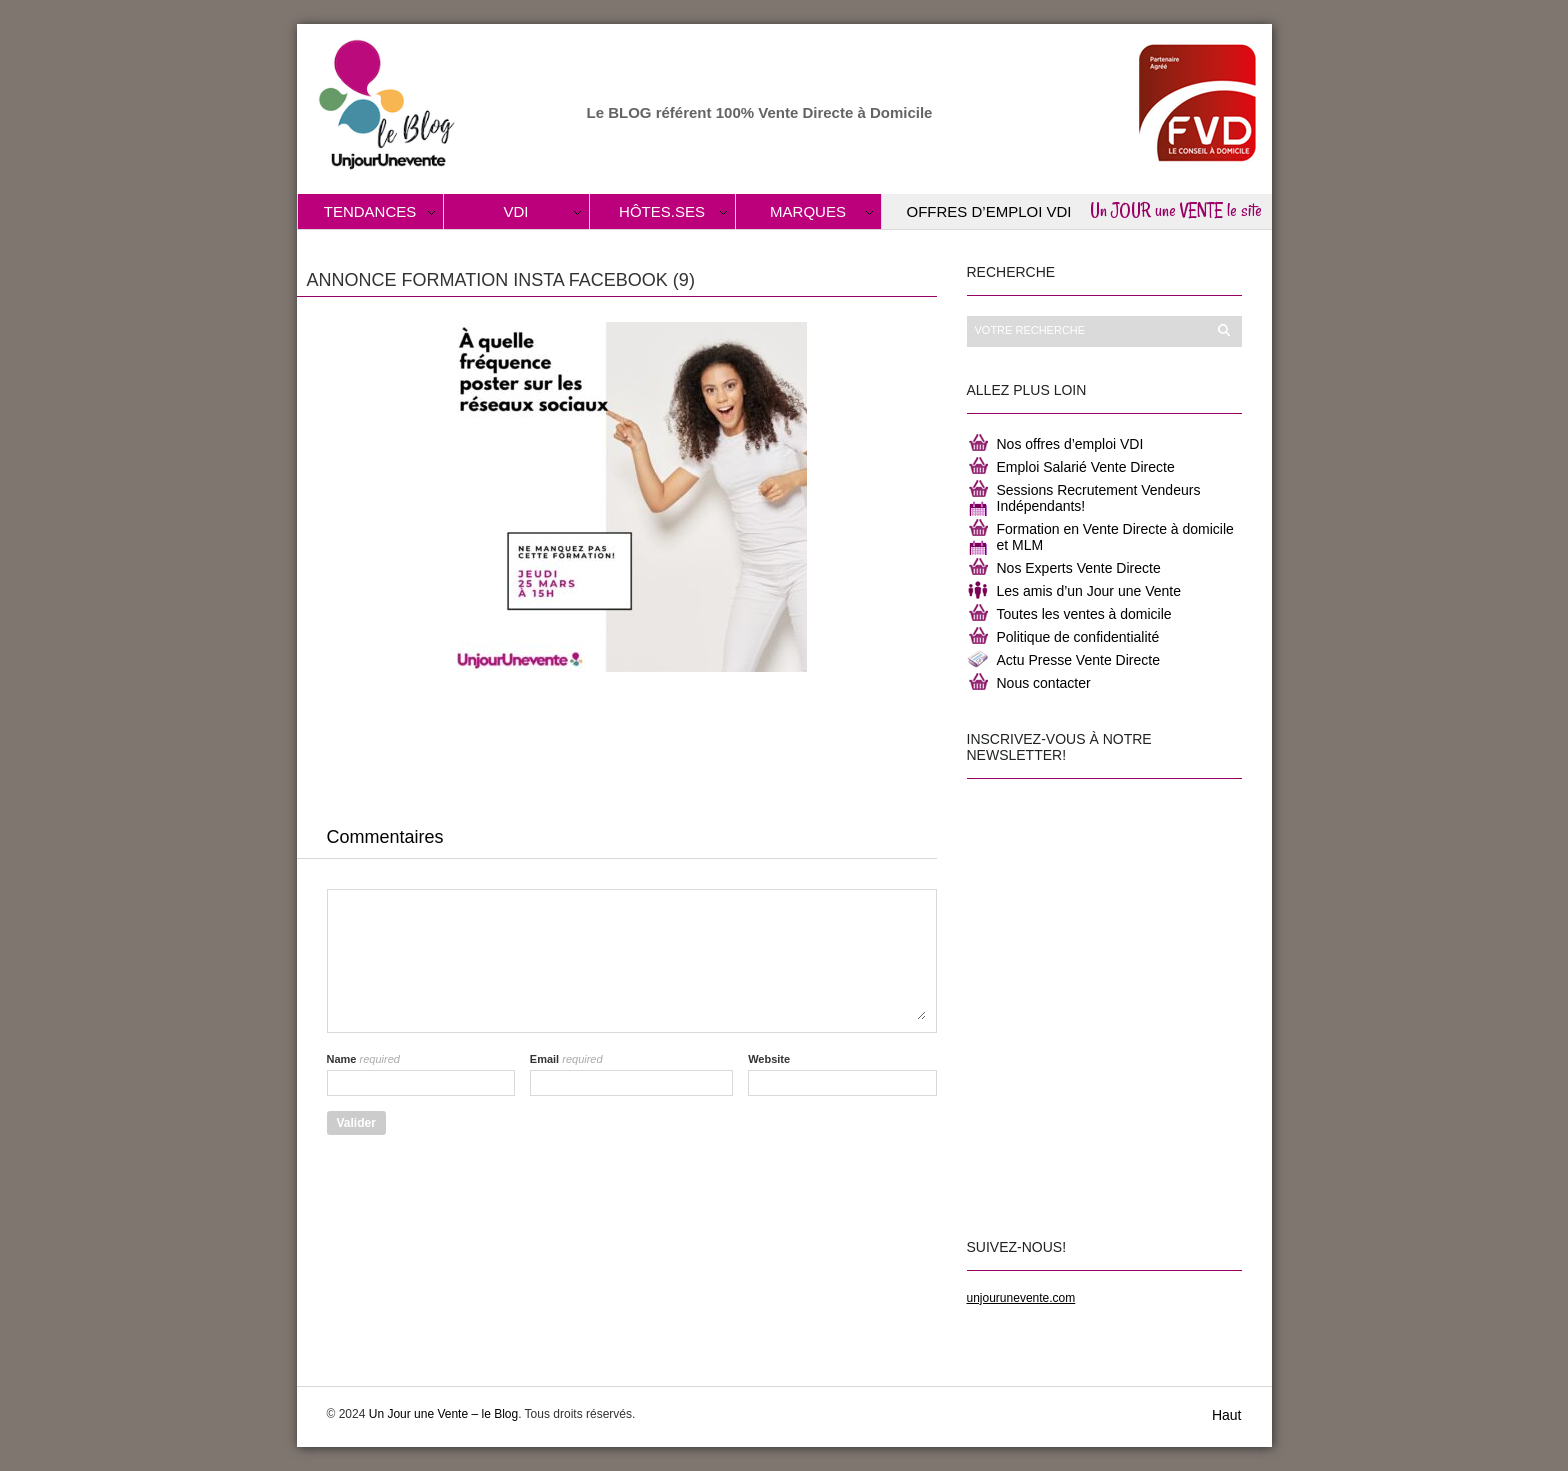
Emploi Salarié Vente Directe (1086, 467)
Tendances (370, 211)
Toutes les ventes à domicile (1084, 614)
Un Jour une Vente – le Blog (443, 1414)
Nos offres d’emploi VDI (1070, 444)
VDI (515, 211)
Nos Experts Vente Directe (1079, 568)
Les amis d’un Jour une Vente (1089, 591)
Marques (808, 211)
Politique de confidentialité (1078, 637)
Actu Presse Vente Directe (1078, 660)
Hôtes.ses (662, 211)
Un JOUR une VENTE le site (1176, 210)
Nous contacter (1044, 683)
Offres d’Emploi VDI (989, 211)
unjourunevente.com (1021, 1298)
